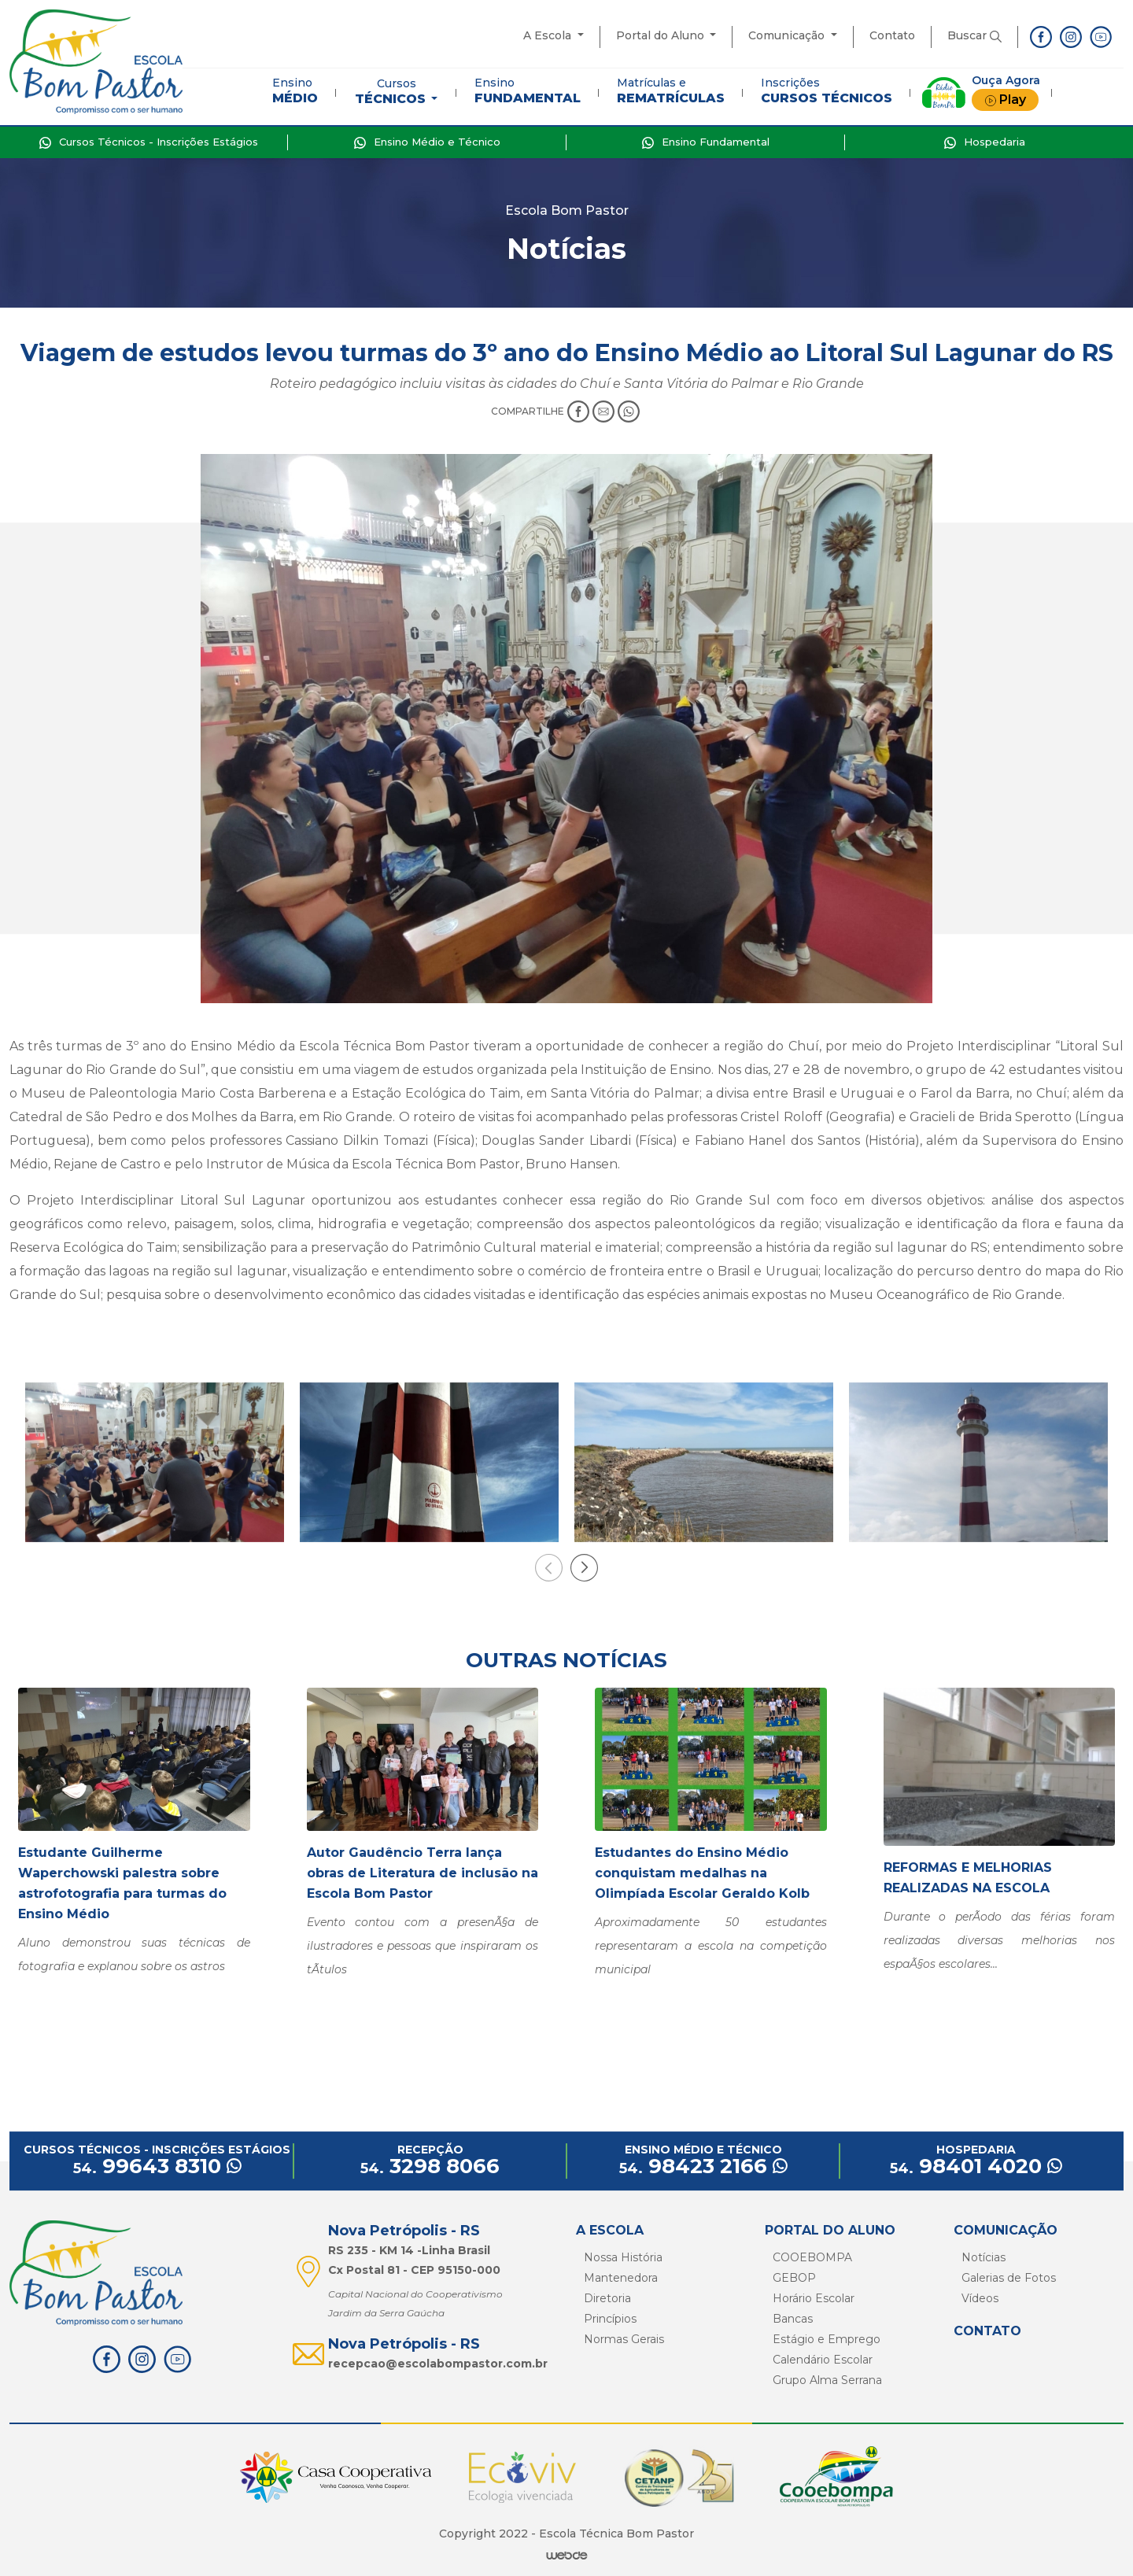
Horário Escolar (813, 2298)
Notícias (983, 2257)
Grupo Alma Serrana (827, 2380)
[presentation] (549, 1567)
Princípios (610, 2319)
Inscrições (826, 90)
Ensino (295, 90)
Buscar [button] (974, 35)
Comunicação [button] (788, 35)
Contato (892, 35)
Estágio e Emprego (826, 2339)
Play (1005, 99)
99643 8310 (157, 2166)
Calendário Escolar (823, 2360)
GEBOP (794, 2278)
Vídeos (979, 2298)
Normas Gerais (624, 2339)
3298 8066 (430, 2166)
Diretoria (607, 2298)
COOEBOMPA (812, 2257)
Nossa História (623, 2257)
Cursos (392, 91)
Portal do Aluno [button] (661, 35)
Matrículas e (671, 90)
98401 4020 (976, 2166)
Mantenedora (621, 2278)
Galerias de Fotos (1008, 2278)
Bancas (793, 2319)
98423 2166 (703, 2166)
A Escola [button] (548, 35)
